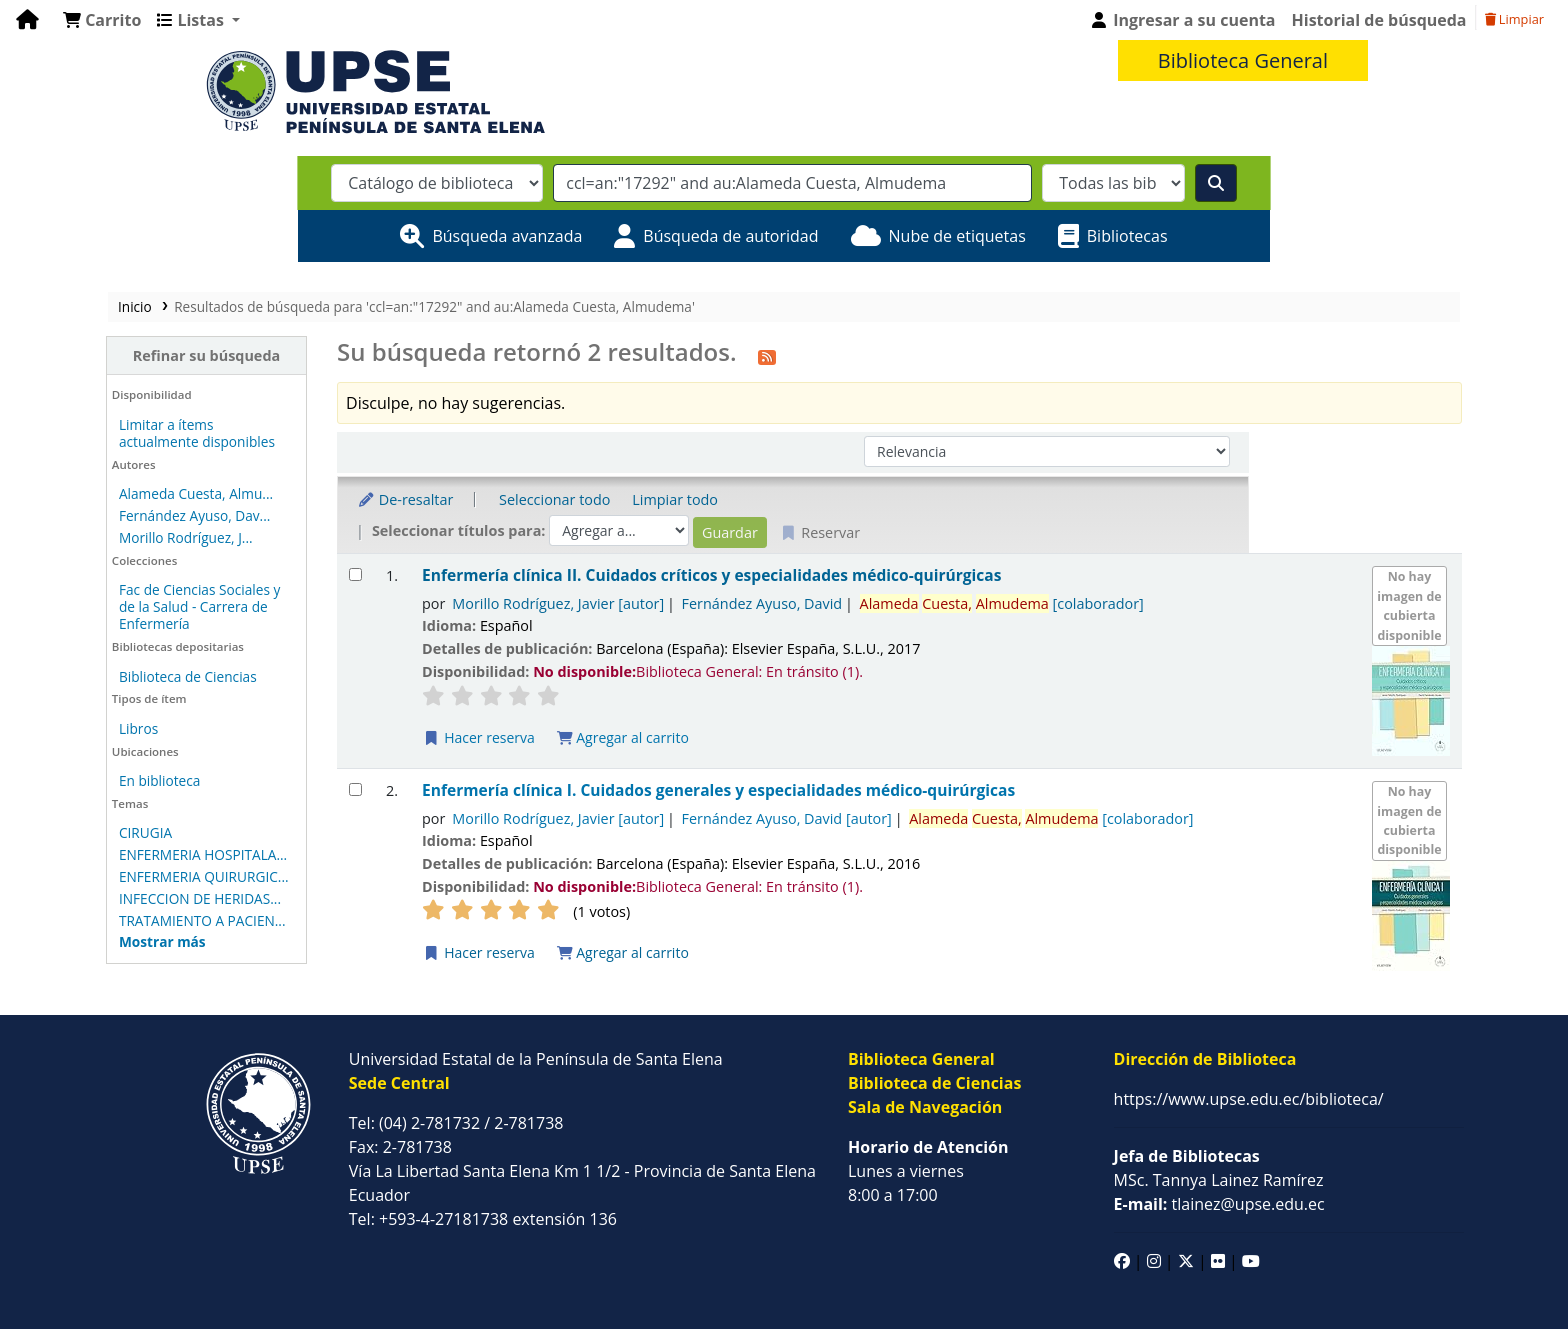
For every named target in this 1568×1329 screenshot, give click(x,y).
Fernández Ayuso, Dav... (104, 515)
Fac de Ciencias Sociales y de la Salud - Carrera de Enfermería (126, 598)
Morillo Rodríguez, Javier (498, 571)
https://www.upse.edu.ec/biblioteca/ (1249, 1067)
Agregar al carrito (562, 705)
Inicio (44, 306)
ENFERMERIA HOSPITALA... (112, 837)
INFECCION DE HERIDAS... (109, 881)
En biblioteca (69, 763)
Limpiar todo (615, 499)
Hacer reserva (418, 705)
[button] (102, 20)
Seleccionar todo (493, 499)
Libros (47, 711)
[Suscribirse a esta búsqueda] (706, 355)
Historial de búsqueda (1379, 20)
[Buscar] (1216, 183)
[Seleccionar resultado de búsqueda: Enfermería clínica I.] (294, 758)
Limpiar (1514, 19)
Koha (1534, 1317)
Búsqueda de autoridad (730, 236)
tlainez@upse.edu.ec (1219, 1172)
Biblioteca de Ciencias (97, 659)
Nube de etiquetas (957, 236)
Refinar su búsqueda (130, 355)
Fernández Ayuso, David (701, 571)
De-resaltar (344, 499)
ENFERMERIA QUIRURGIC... (113, 859)
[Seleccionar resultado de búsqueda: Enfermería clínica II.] (294, 543)
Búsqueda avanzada (507, 236)
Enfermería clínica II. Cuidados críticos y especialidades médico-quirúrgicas (650, 544)
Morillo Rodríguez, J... (95, 537)
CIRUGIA (54, 815)
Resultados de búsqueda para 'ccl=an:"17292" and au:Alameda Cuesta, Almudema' (343, 306)
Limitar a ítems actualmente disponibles (117, 433)
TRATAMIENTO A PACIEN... (111, 903)
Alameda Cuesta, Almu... (105, 493)
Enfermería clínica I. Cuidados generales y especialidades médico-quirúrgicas (657, 759)
